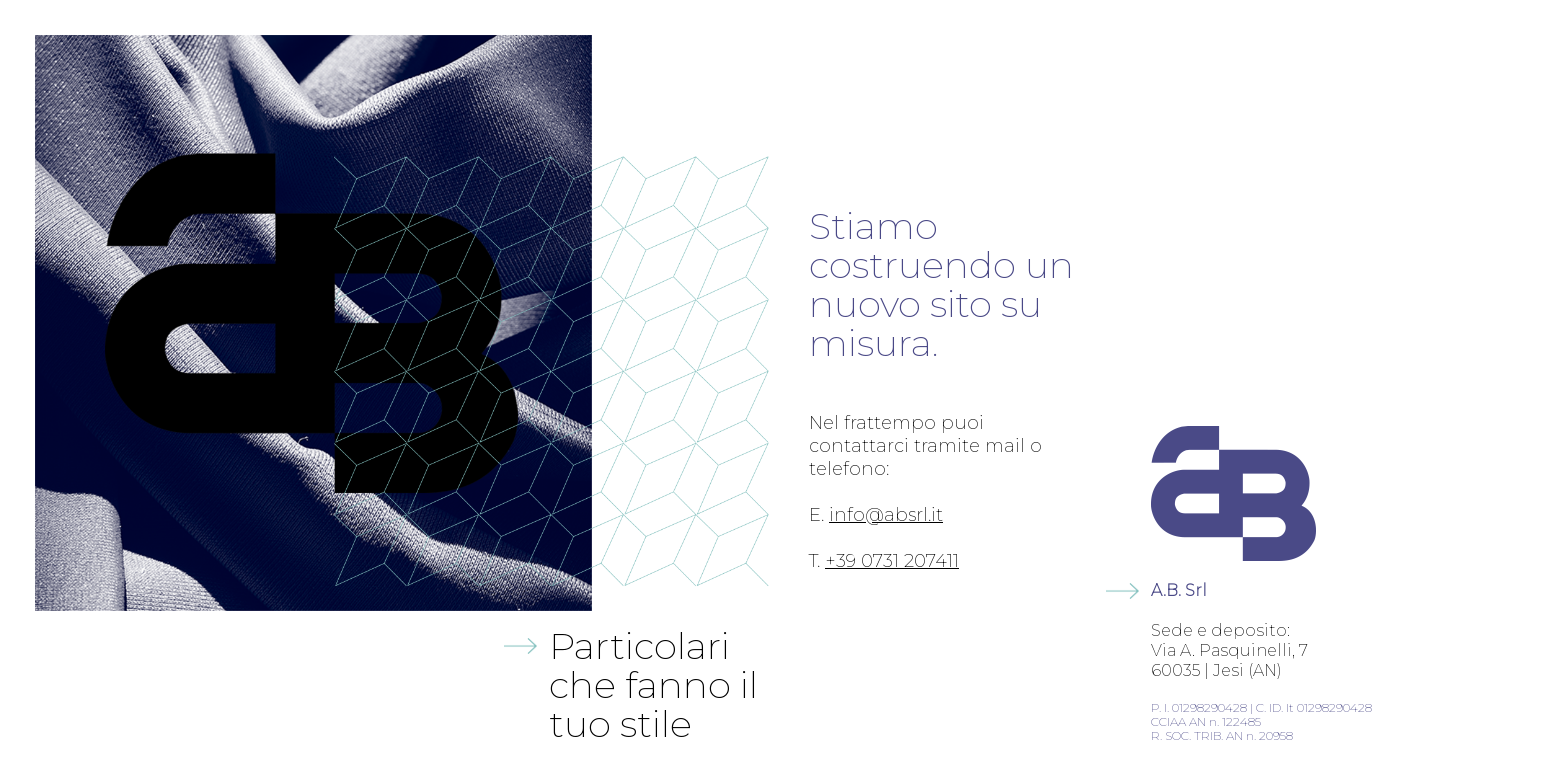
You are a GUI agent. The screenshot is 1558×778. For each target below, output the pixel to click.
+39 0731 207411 (892, 561)
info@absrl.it (886, 515)
